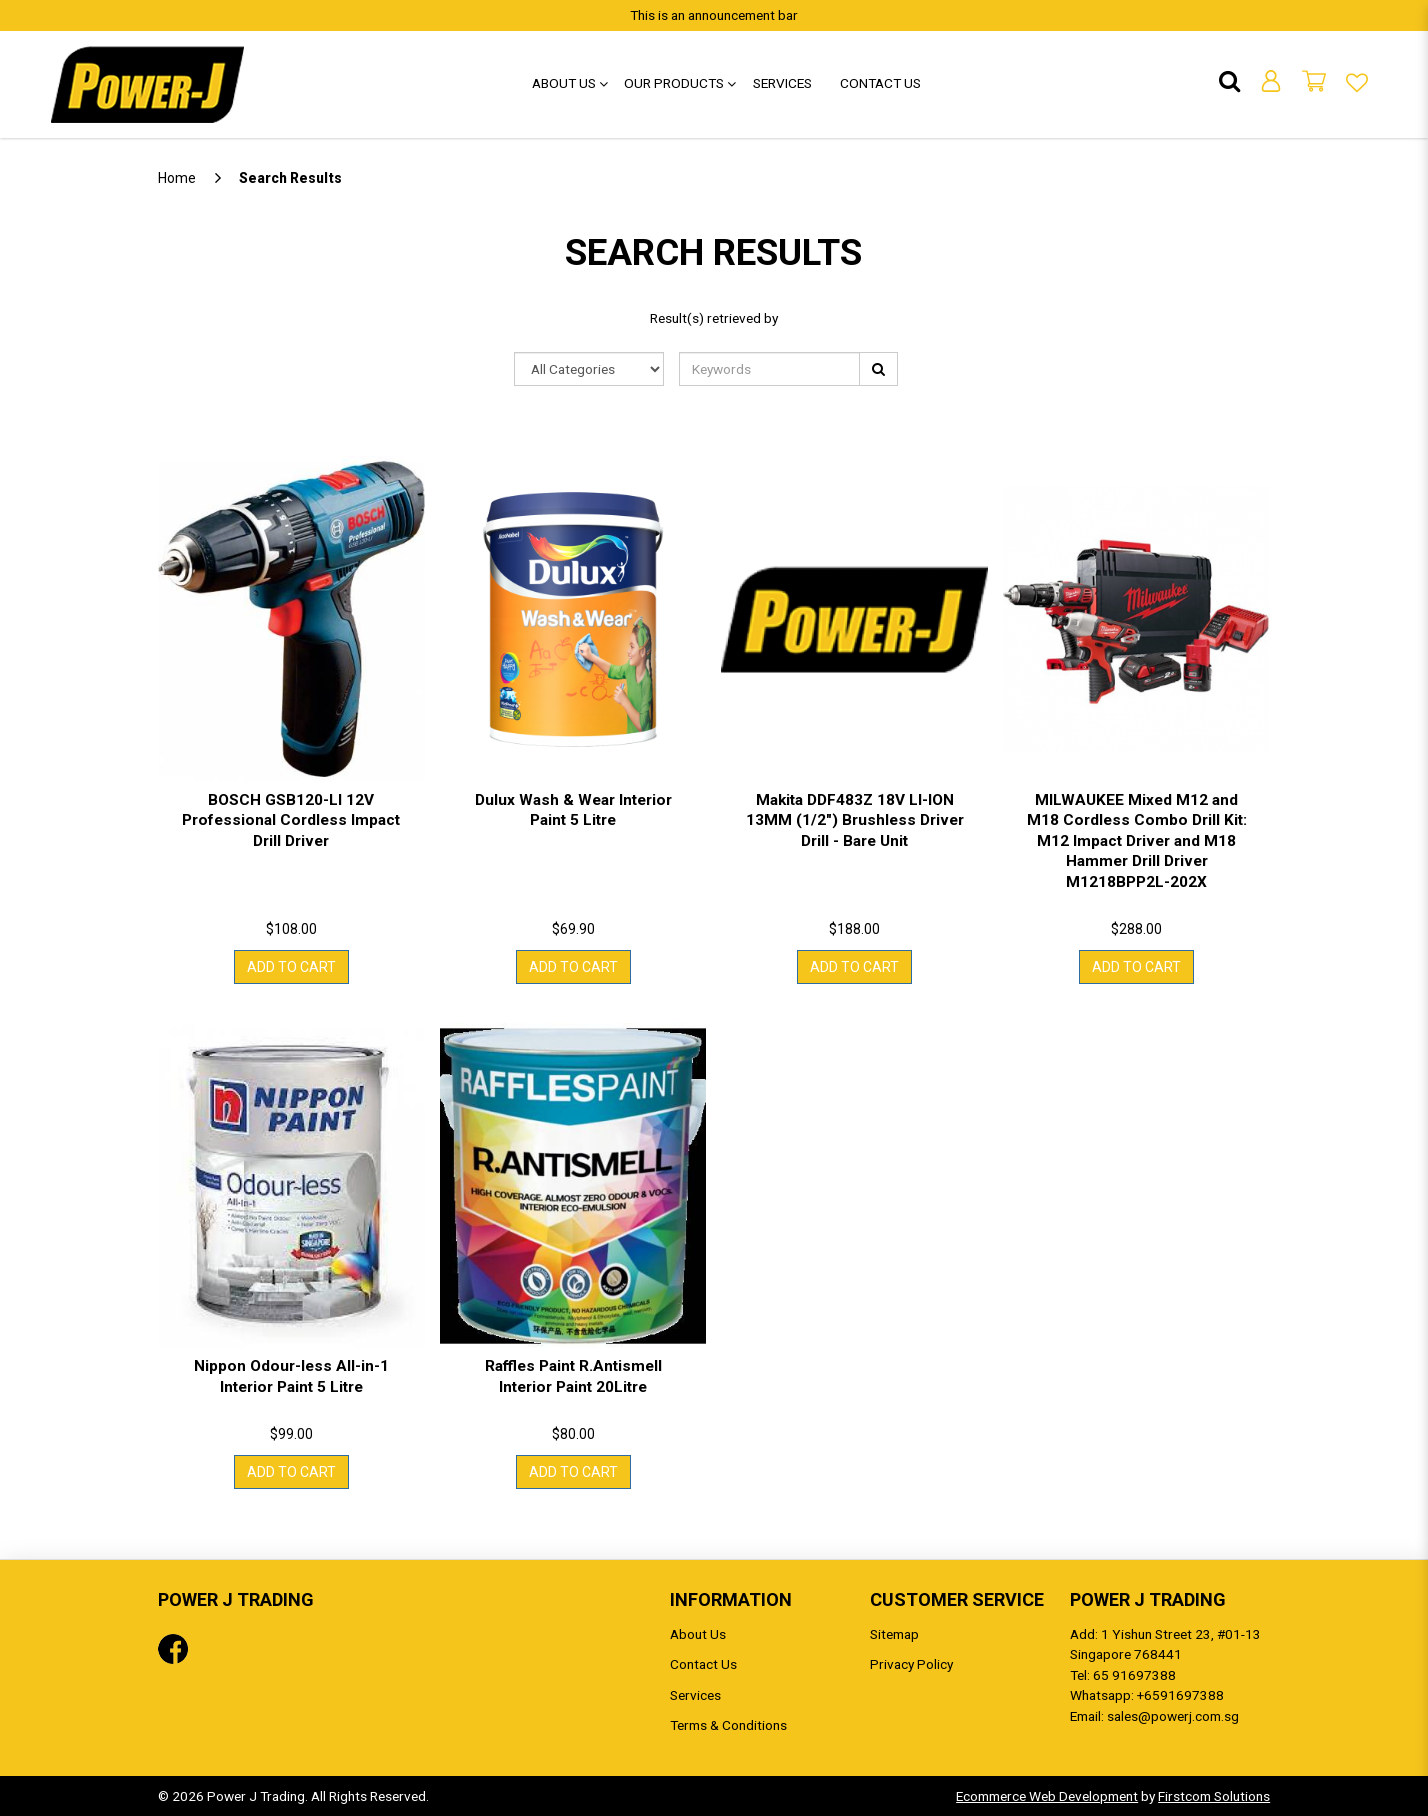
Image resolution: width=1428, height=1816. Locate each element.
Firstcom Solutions (1214, 1796)
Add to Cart (291, 967)
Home (177, 178)
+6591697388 (1180, 1695)
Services (695, 1695)
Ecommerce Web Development (1047, 1796)
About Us (698, 1634)
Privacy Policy (911, 1664)
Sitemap (894, 1634)
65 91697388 (1134, 1675)
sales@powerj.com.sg (1173, 1716)
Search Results (290, 178)
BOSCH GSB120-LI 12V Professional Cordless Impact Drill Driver (291, 820)
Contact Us (703, 1664)
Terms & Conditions (728, 1725)
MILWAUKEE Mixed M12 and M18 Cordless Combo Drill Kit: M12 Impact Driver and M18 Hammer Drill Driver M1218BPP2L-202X (1137, 841)
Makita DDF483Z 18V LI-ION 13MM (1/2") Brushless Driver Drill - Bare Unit (855, 820)
